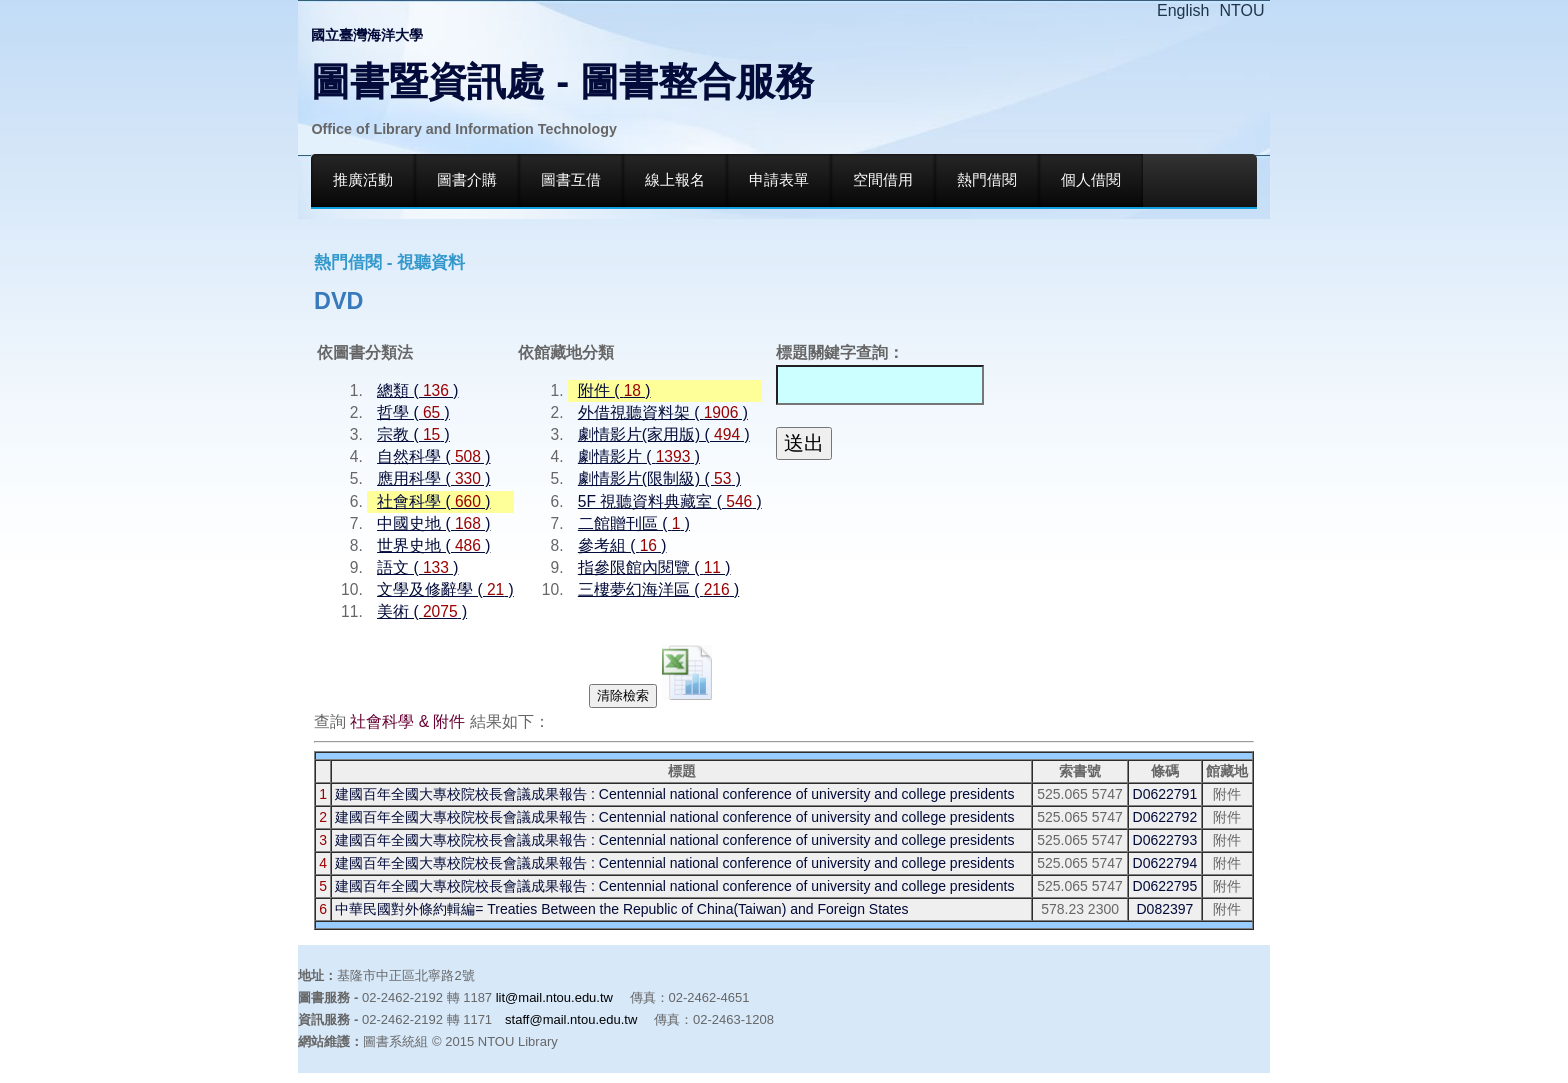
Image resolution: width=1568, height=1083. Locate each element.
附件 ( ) (614, 390)
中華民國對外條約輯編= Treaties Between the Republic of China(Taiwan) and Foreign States (621, 909)
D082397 (1164, 909)
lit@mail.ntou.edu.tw (554, 997)
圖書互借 (571, 180)
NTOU (1242, 10)
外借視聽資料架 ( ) (663, 412)
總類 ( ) (417, 390)
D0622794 (1165, 863)
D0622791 (1165, 794)
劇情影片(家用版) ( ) (664, 434)
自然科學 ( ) (433, 456)
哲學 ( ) (413, 412)
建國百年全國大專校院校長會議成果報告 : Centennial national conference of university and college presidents (674, 794)
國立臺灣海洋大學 (367, 35)
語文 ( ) (417, 567)
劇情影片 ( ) (639, 456)
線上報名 (675, 180)
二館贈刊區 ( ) (634, 523)
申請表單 (779, 180)
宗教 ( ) (413, 434)
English (1183, 10)
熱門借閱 (987, 180)
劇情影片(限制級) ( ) (659, 478)
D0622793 (1165, 840)
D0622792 (1165, 817)
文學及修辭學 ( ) (445, 589)
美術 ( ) (422, 611)
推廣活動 (363, 180)
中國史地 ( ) (433, 523)
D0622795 (1165, 886)
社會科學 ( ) (433, 501)
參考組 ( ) (622, 545)
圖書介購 (467, 180)
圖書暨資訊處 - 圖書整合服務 (562, 81)
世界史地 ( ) (433, 545)
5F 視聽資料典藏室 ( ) (670, 501)
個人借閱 (1091, 180)
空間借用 (883, 180)
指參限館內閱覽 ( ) (654, 567)
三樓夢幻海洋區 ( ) (658, 589)
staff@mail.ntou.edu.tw (571, 1019)
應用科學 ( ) (433, 478)
